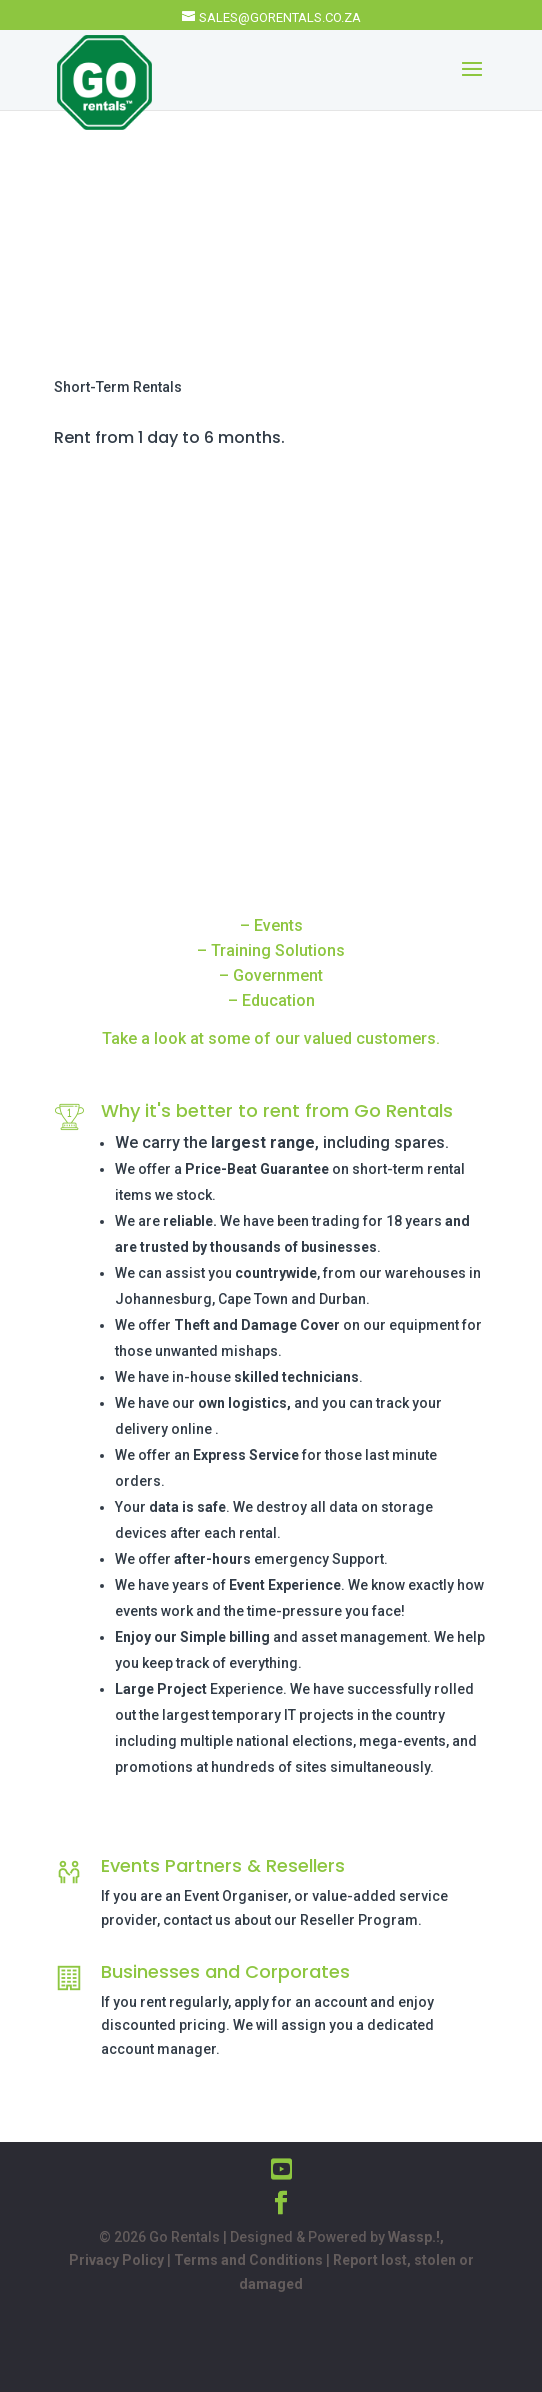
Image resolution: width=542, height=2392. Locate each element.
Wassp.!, (416, 2237)
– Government (271, 975)
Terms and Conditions (248, 2260)
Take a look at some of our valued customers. (271, 1038)
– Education (271, 1000)
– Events (271, 925)
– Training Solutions (271, 950)
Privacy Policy (116, 2260)
